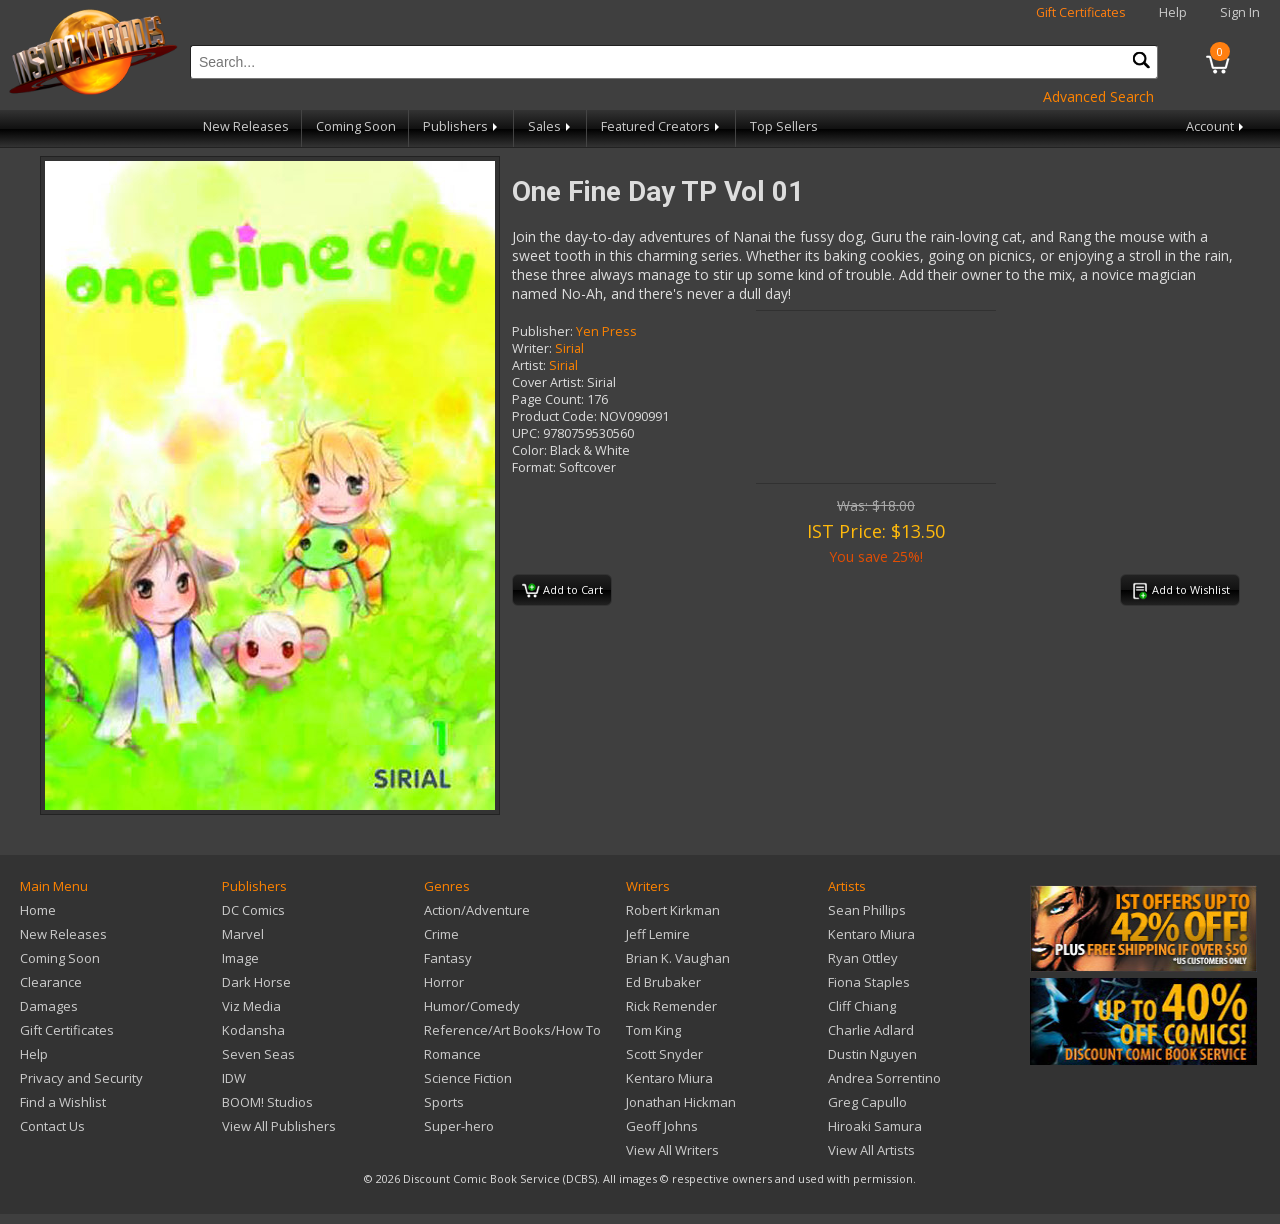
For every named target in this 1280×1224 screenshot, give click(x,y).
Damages (49, 1006)
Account (1216, 126)
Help (1173, 12)
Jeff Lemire (658, 934)
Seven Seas (258, 1054)
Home (38, 910)
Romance (452, 1054)
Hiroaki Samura (875, 1126)
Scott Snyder (664, 1054)
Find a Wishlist (63, 1102)
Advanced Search (1098, 96)
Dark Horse (256, 982)
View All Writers (672, 1150)
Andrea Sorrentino (884, 1078)
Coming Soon (356, 126)
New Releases (246, 126)
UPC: (526, 433)
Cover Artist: (548, 382)
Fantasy (448, 958)
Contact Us (52, 1126)
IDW (234, 1078)
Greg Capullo (867, 1102)
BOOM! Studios (267, 1102)
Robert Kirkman (673, 910)
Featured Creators (662, 126)
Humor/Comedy (472, 1006)
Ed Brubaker (663, 982)
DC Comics (253, 910)
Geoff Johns (662, 1126)
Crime (441, 934)
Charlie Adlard (871, 1030)
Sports (444, 1102)
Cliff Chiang (862, 1006)
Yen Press (606, 331)
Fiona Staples (869, 982)
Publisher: (542, 331)
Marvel (243, 934)
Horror (444, 982)
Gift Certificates (1081, 12)
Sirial (569, 348)
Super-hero (459, 1126)
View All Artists (871, 1150)
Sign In (1240, 12)
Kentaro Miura (669, 1078)
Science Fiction (468, 1078)
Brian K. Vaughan (678, 958)
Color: (529, 450)
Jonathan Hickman (681, 1102)
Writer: (532, 348)
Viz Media (251, 1006)
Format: (534, 467)
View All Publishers (279, 1126)
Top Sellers (784, 126)
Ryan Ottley (863, 958)
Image (240, 958)
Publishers (462, 126)
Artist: (529, 365)
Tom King (653, 1030)
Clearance (51, 982)
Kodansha (253, 1030)
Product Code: (554, 416)
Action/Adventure (477, 910)
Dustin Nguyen (872, 1054)
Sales (551, 126)
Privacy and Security (81, 1078)
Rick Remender (671, 1006)
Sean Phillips (867, 910)
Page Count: (548, 399)
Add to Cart (562, 591)
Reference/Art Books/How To (512, 1030)
